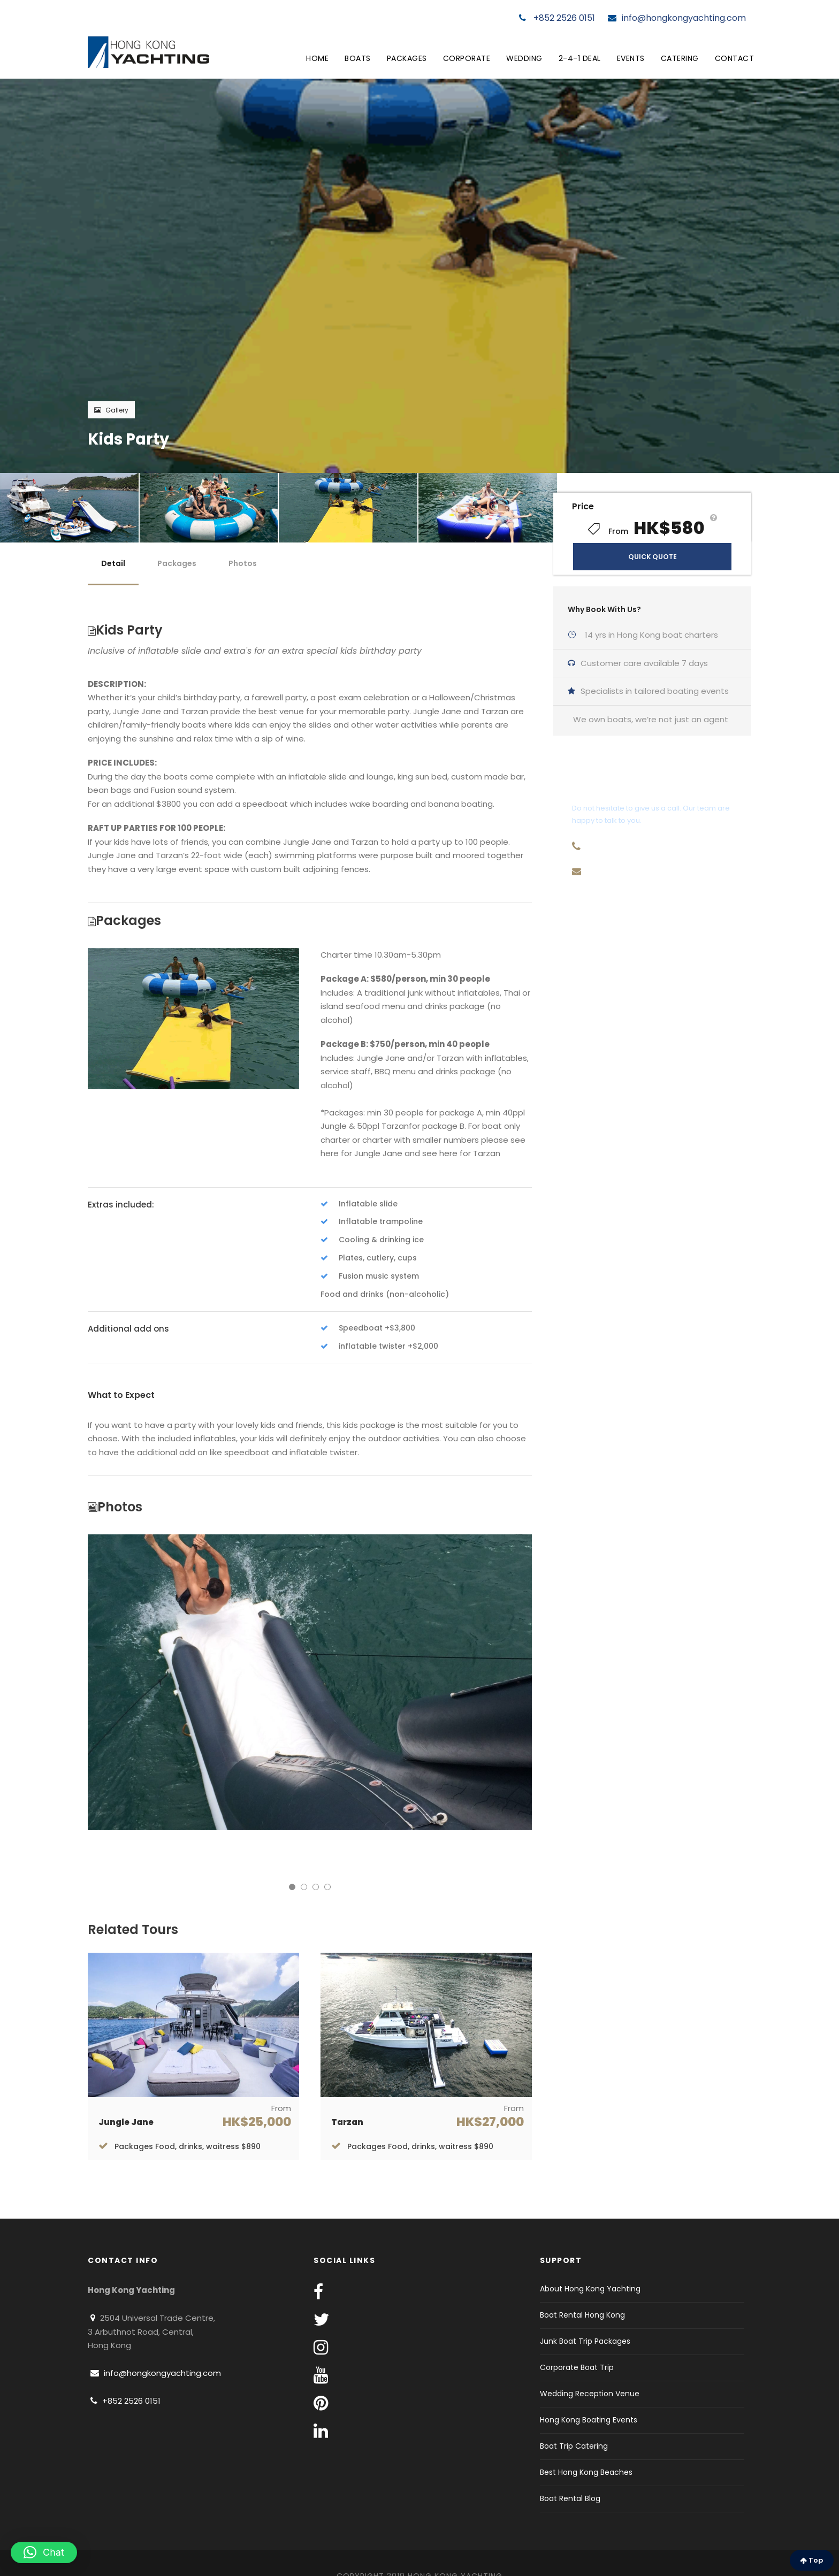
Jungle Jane (126, 2122)
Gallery (111, 410)
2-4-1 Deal (580, 58)
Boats (358, 58)
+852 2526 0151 (557, 18)
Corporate (467, 58)
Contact (734, 58)
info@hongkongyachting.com (677, 18)
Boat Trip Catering (574, 2446)
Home (317, 58)
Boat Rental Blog (570, 2498)
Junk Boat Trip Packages (585, 2341)
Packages (407, 58)
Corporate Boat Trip (577, 2367)
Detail (113, 563)
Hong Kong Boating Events (588, 2419)
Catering (680, 58)
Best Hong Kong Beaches (586, 2472)
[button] (44, 2552)
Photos (242, 563)
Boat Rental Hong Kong (582, 2315)
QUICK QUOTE (652, 556)
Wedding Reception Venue (589, 2393)
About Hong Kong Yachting (590, 2288)
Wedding (524, 58)
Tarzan (347, 2122)
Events (631, 58)
